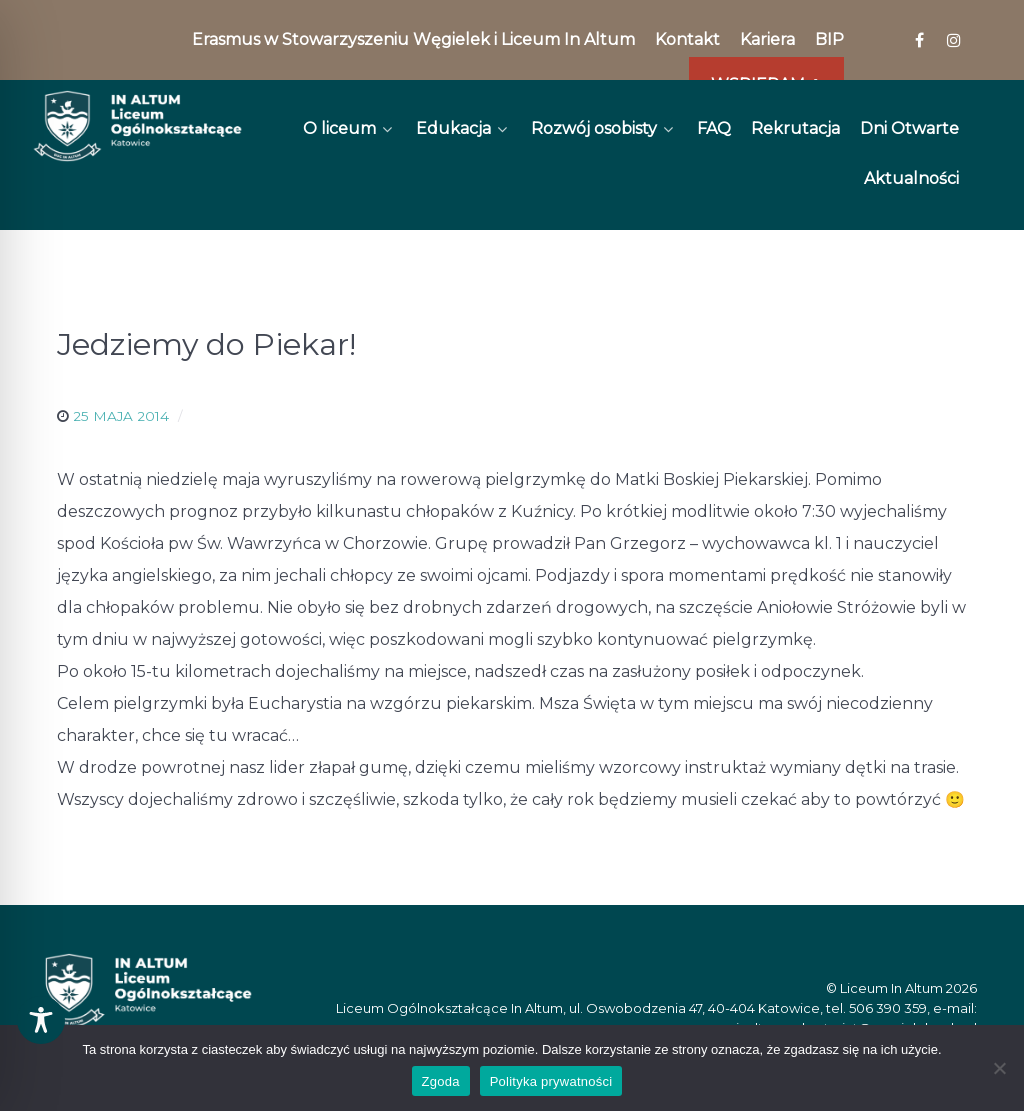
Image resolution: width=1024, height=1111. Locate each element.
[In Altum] (137, 126)
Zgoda (441, 1081)
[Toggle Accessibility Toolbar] (41, 1020)
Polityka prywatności (551, 1081)
